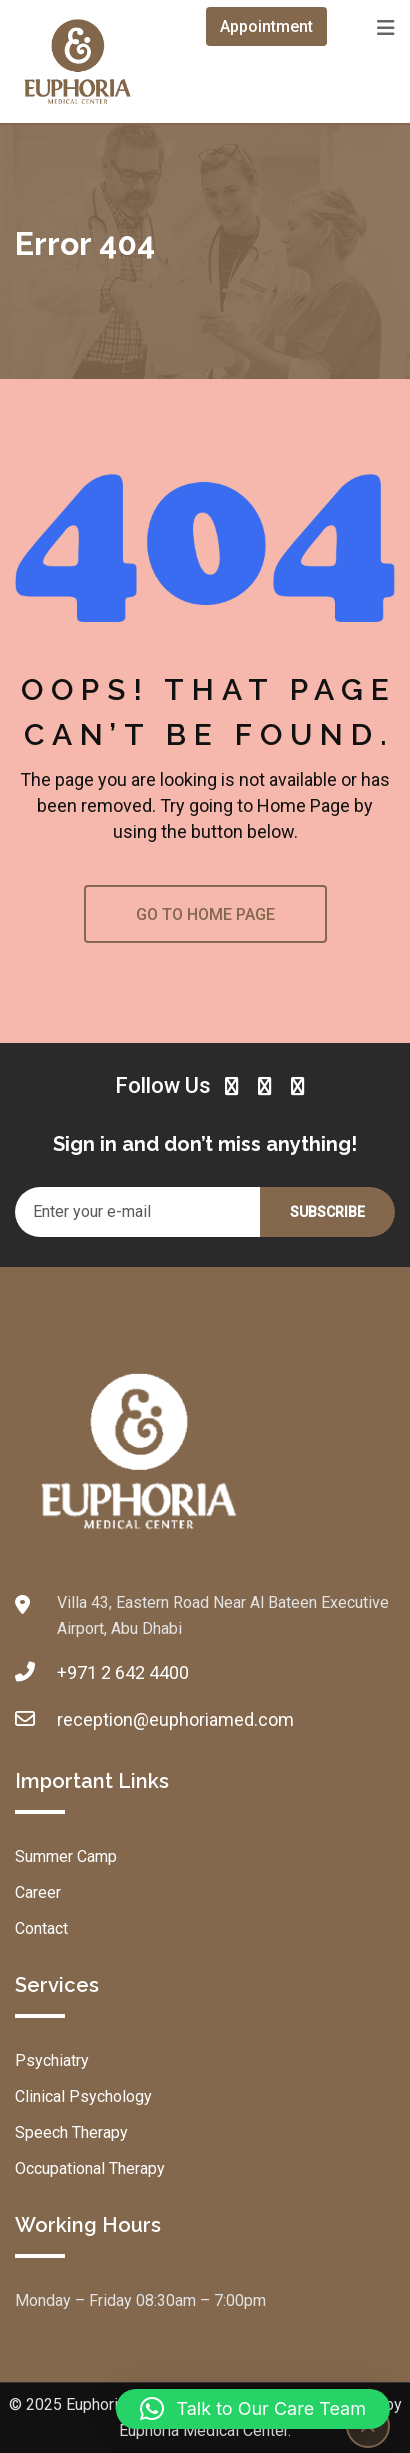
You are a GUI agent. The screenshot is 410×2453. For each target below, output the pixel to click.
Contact (41, 1928)
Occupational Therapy (90, 2168)
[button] (253, 2409)
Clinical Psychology (83, 2096)
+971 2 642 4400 (123, 1672)
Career (38, 1892)
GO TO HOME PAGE (205, 914)
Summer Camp (66, 1856)
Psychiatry (52, 2060)
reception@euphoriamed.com (175, 1719)
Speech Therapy (71, 2132)
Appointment (266, 26)
